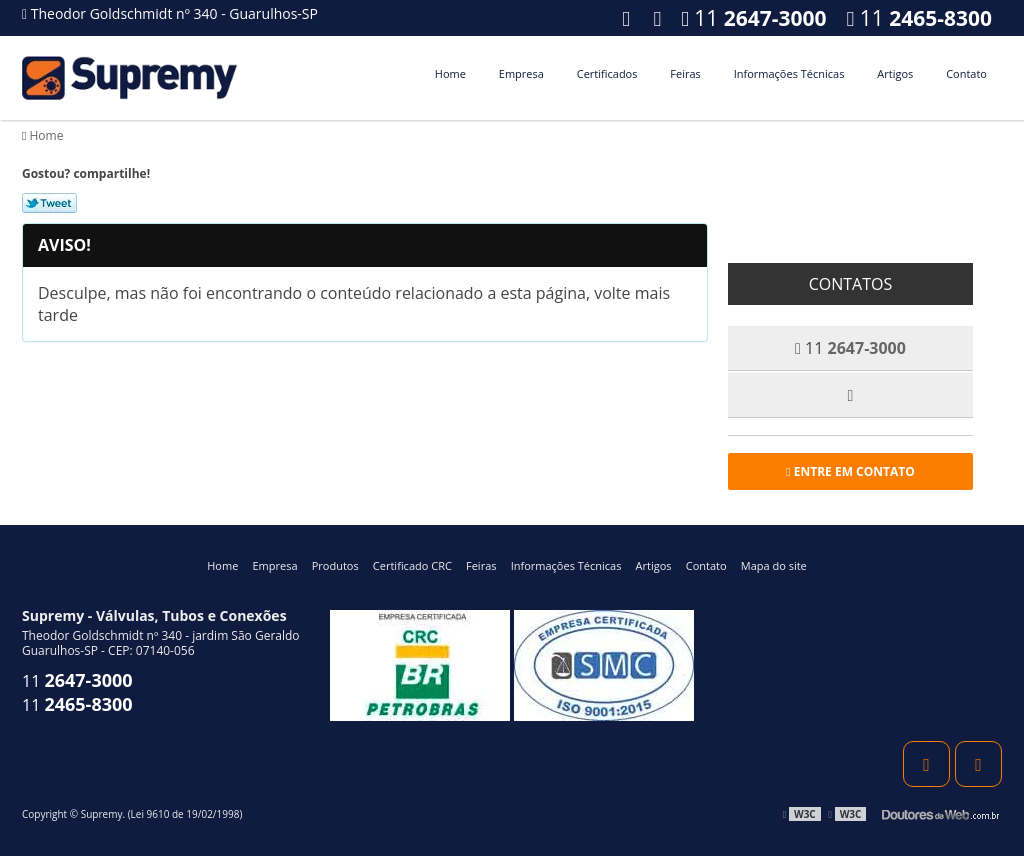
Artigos (895, 73)
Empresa (521, 73)
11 (919, 18)
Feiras (685, 73)
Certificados (607, 73)
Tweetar (49, 203)
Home (450, 73)
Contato (966, 73)
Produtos (335, 565)
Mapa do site (774, 565)
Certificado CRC (412, 565)
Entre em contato (850, 471)
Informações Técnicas (789, 73)
